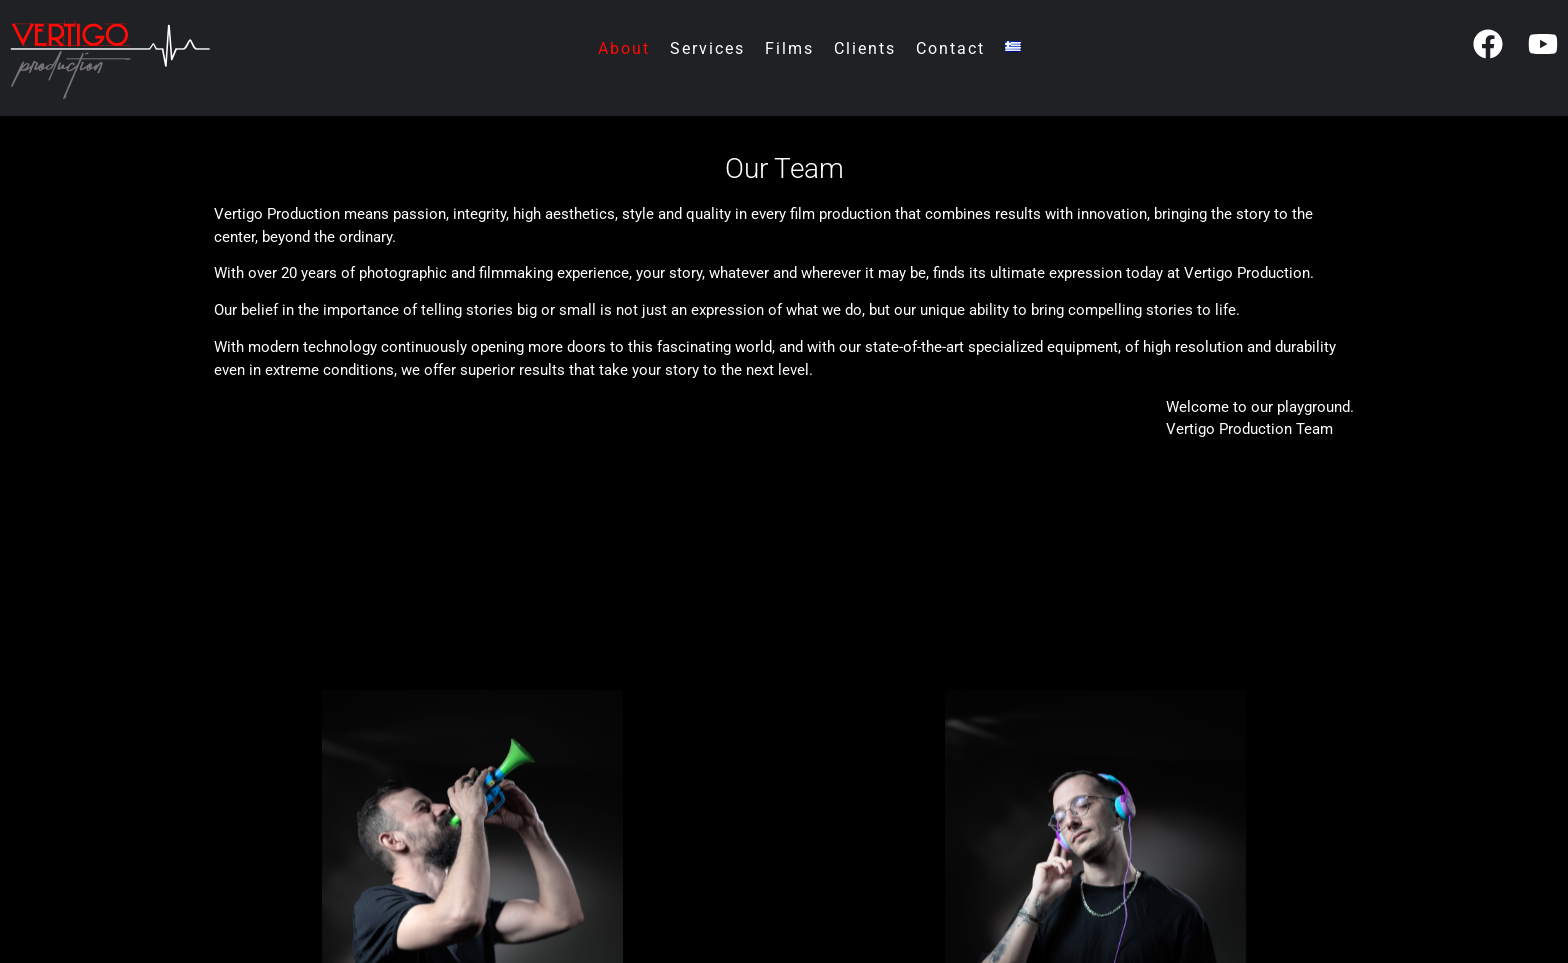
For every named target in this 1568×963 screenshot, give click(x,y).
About (624, 48)
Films (789, 48)
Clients (865, 48)
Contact (950, 48)
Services (707, 48)
